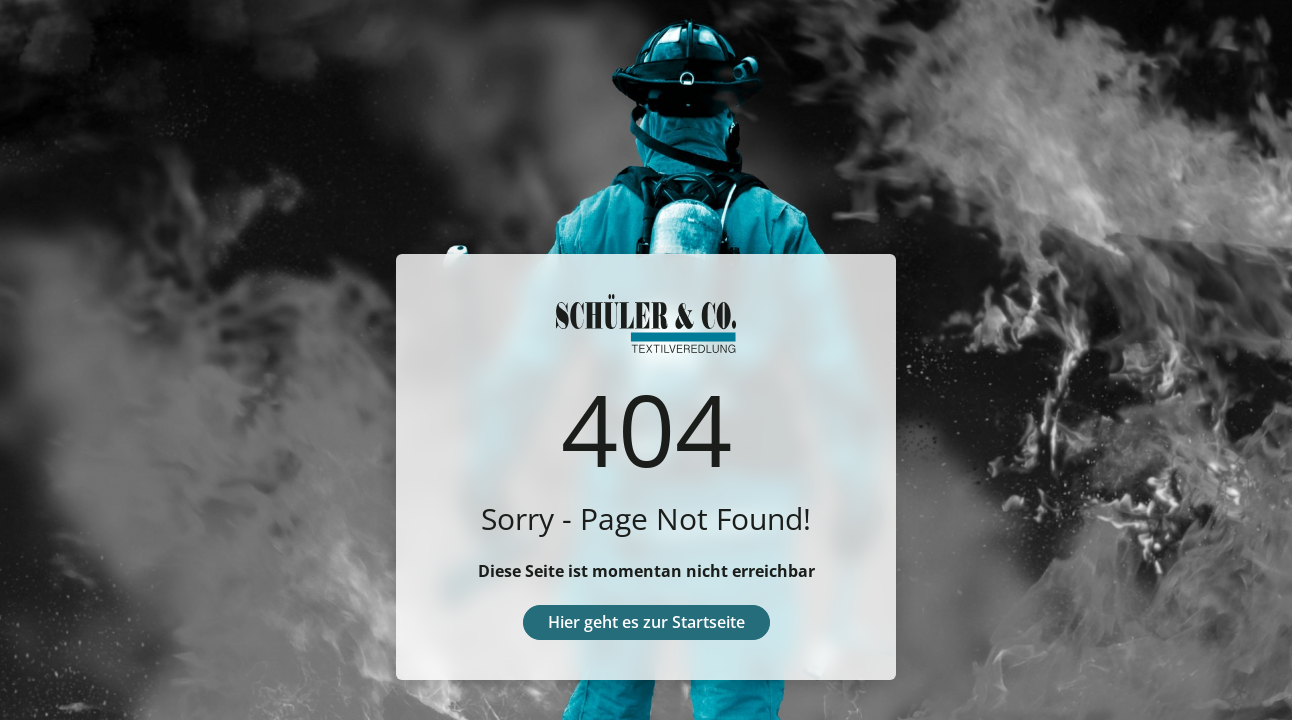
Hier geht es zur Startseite (646, 622)
